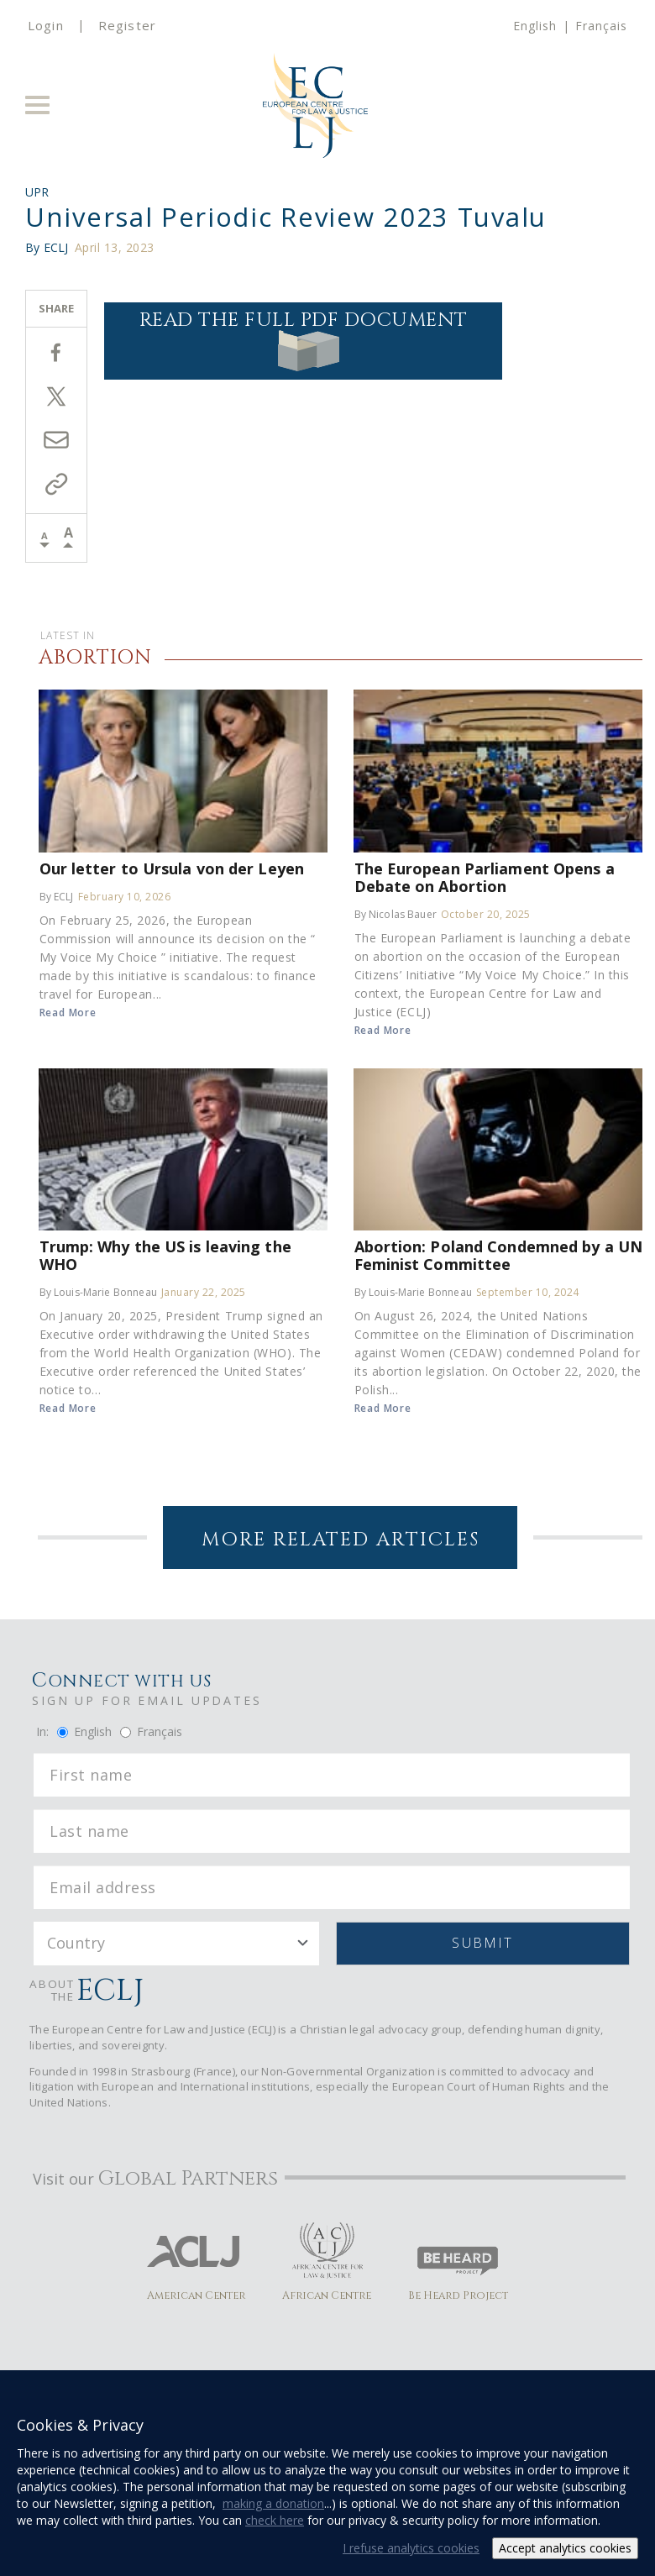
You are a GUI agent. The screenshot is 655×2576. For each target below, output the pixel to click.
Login (46, 25)
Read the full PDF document (303, 339)
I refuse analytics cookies (411, 2548)
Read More (68, 1012)
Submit (482, 1942)
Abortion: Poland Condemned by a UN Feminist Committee (498, 1254)
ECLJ (56, 247)
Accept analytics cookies (565, 2548)
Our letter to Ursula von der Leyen (171, 868)
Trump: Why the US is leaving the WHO (165, 1254)
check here (274, 2520)
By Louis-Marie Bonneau (98, 1292)
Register (127, 25)
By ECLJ (56, 896)
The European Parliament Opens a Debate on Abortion (484, 876)
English (535, 26)
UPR (37, 192)
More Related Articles (340, 1540)
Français (601, 26)
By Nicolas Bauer (395, 914)
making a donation (273, 2503)
